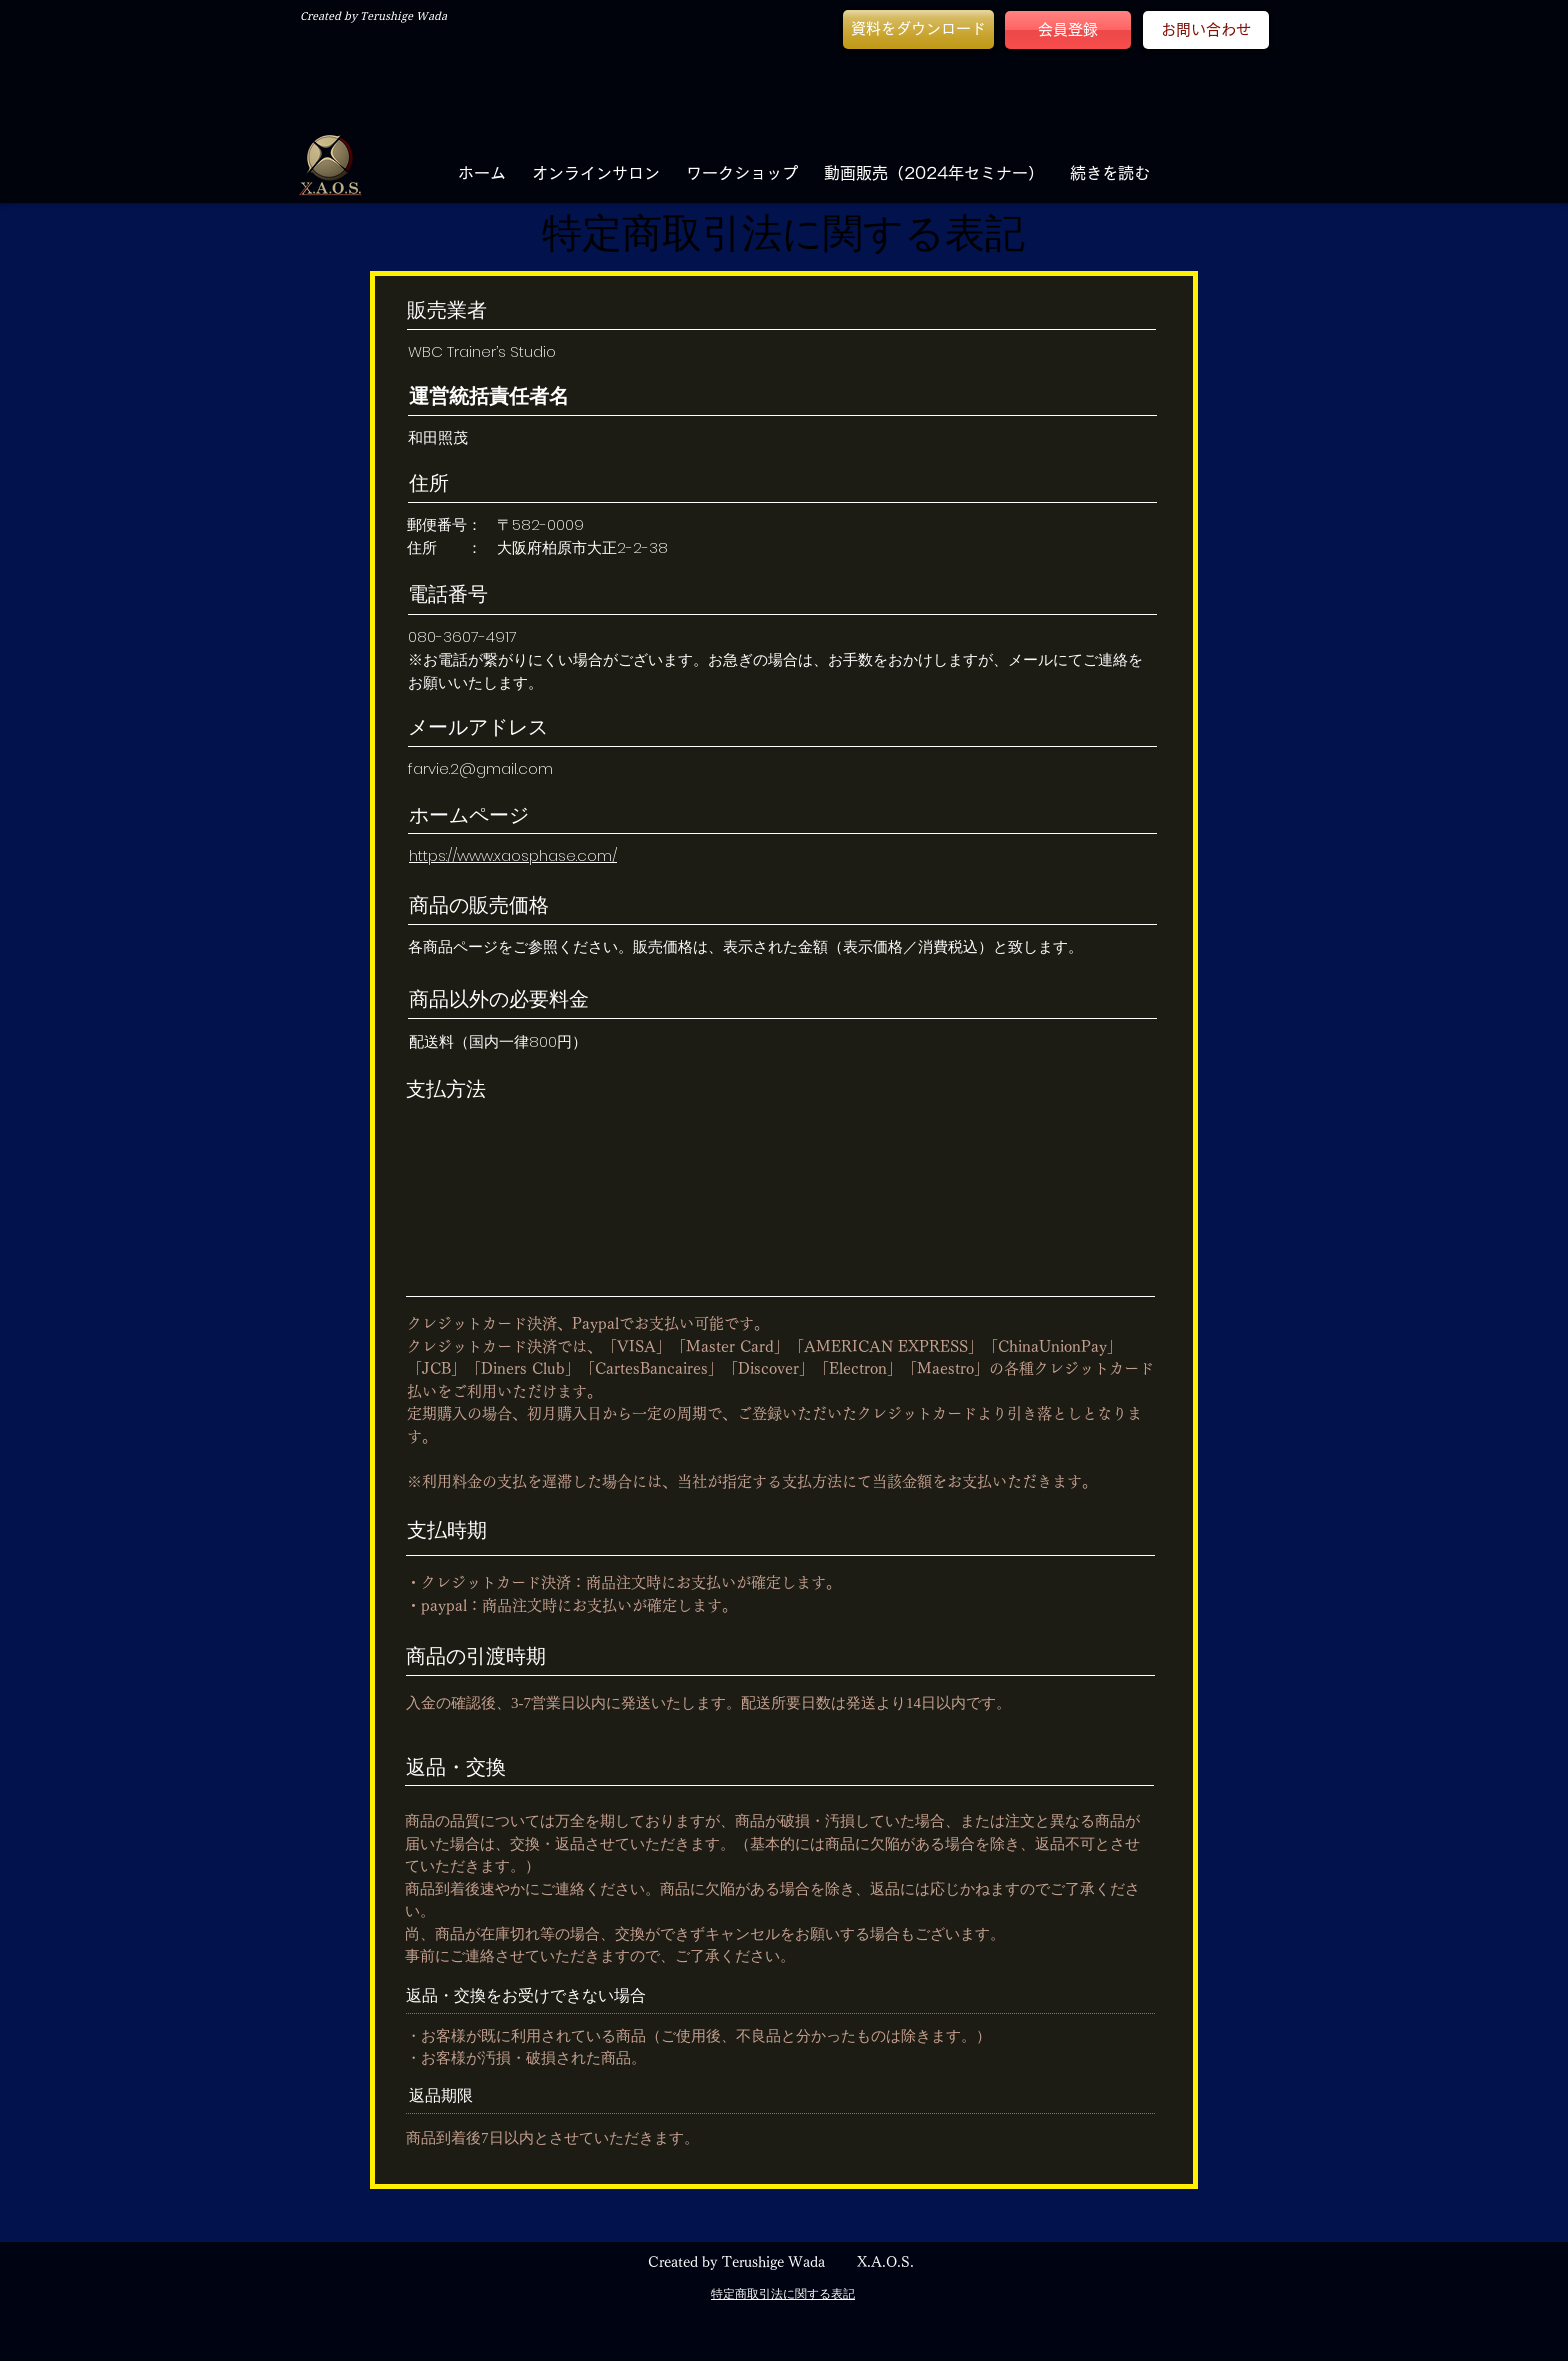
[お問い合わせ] (1206, 30)
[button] (918, 29)
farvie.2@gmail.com (480, 768)
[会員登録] (1068, 30)
